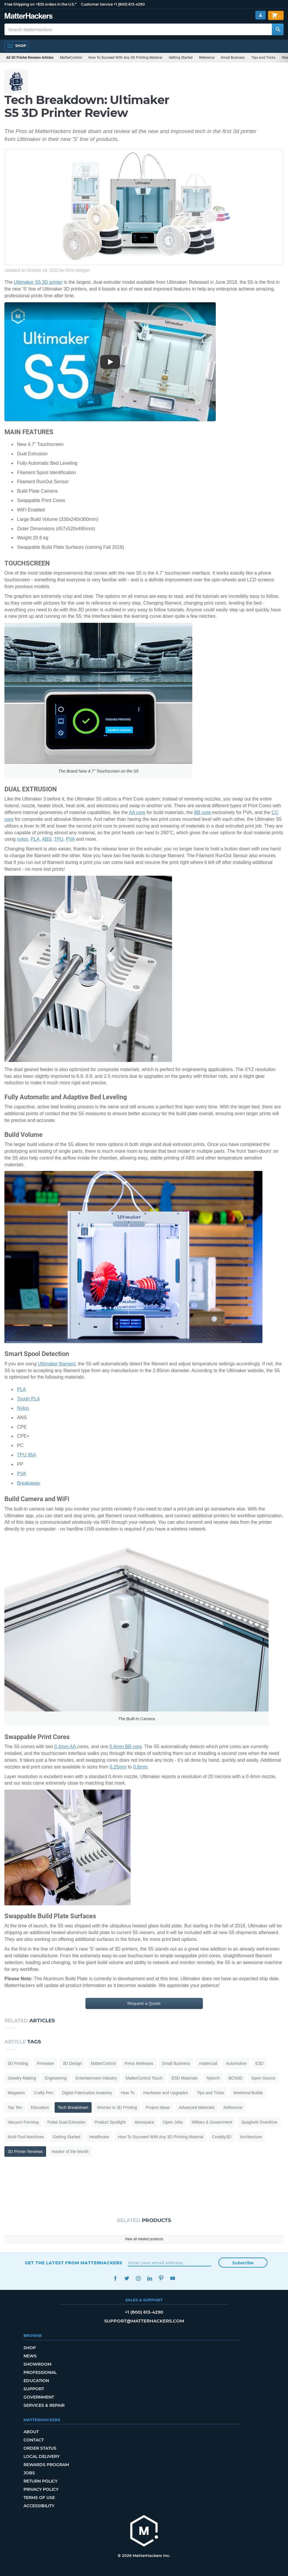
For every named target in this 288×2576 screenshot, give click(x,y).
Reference (206, 58)
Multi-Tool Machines (26, 2136)
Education (40, 2107)
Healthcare (99, 2136)
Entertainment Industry (96, 2078)
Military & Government (212, 2122)
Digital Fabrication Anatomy (87, 2092)
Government (38, 2397)
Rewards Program (46, 2464)
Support (33, 2389)
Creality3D (221, 2136)
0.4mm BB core (126, 1746)
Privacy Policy (40, 2489)
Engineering (56, 2078)
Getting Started (181, 58)
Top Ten (15, 2107)
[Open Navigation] (16, 46)
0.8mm (140, 1766)
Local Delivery (41, 2456)
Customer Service (97, 4)
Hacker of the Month (70, 2151)
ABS (46, 839)
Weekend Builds (248, 2092)
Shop (29, 2347)
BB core (202, 812)
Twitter (127, 2278)
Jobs (29, 2473)
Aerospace (144, 2122)
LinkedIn (150, 2278)
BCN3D (235, 2078)
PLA (35, 839)
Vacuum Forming (23, 2122)
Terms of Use (39, 2497)
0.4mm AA (65, 1746)
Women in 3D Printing (117, 2107)
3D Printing (18, 2063)
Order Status (39, 2448)
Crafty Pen (43, 2092)
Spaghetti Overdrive (259, 2122)
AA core (137, 812)
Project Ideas (158, 2107)
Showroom (37, 2364)
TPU (58, 839)
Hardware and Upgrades (165, 2092)
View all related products (144, 2239)
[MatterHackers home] (144, 2531)
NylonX (213, 2078)
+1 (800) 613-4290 (129, 4)
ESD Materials (184, 2078)
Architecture (251, 2136)
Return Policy (40, 2481)
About (31, 2431)
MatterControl (71, 58)
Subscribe (243, 2262)
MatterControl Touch (144, 2078)
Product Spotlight (110, 2122)
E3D (259, 2063)
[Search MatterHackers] (278, 29)
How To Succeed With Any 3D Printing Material (125, 58)
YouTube (173, 2278)
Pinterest (161, 2278)
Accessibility (38, 2505)
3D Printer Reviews (25, 2151)
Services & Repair (44, 2405)
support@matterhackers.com (144, 2321)
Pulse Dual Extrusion (67, 2122)
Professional (40, 2372)
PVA (70, 839)
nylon (22, 839)
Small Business (233, 58)
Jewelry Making (22, 2078)
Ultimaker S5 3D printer (38, 282)
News (30, 2356)
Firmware (45, 2063)
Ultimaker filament (56, 1363)
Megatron (16, 2092)
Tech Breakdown (73, 2107)
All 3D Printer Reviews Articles (29, 58)
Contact (33, 2440)
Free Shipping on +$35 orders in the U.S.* (40, 4)
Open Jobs (173, 2122)
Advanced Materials (196, 2107)
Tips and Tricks (263, 58)
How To (127, 2092)
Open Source (263, 2078)
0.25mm (118, 1766)
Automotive (236, 2063)
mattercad (208, 2063)
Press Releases (138, 2063)
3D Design (72, 2063)
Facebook (115, 2278)
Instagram (138, 2278)
